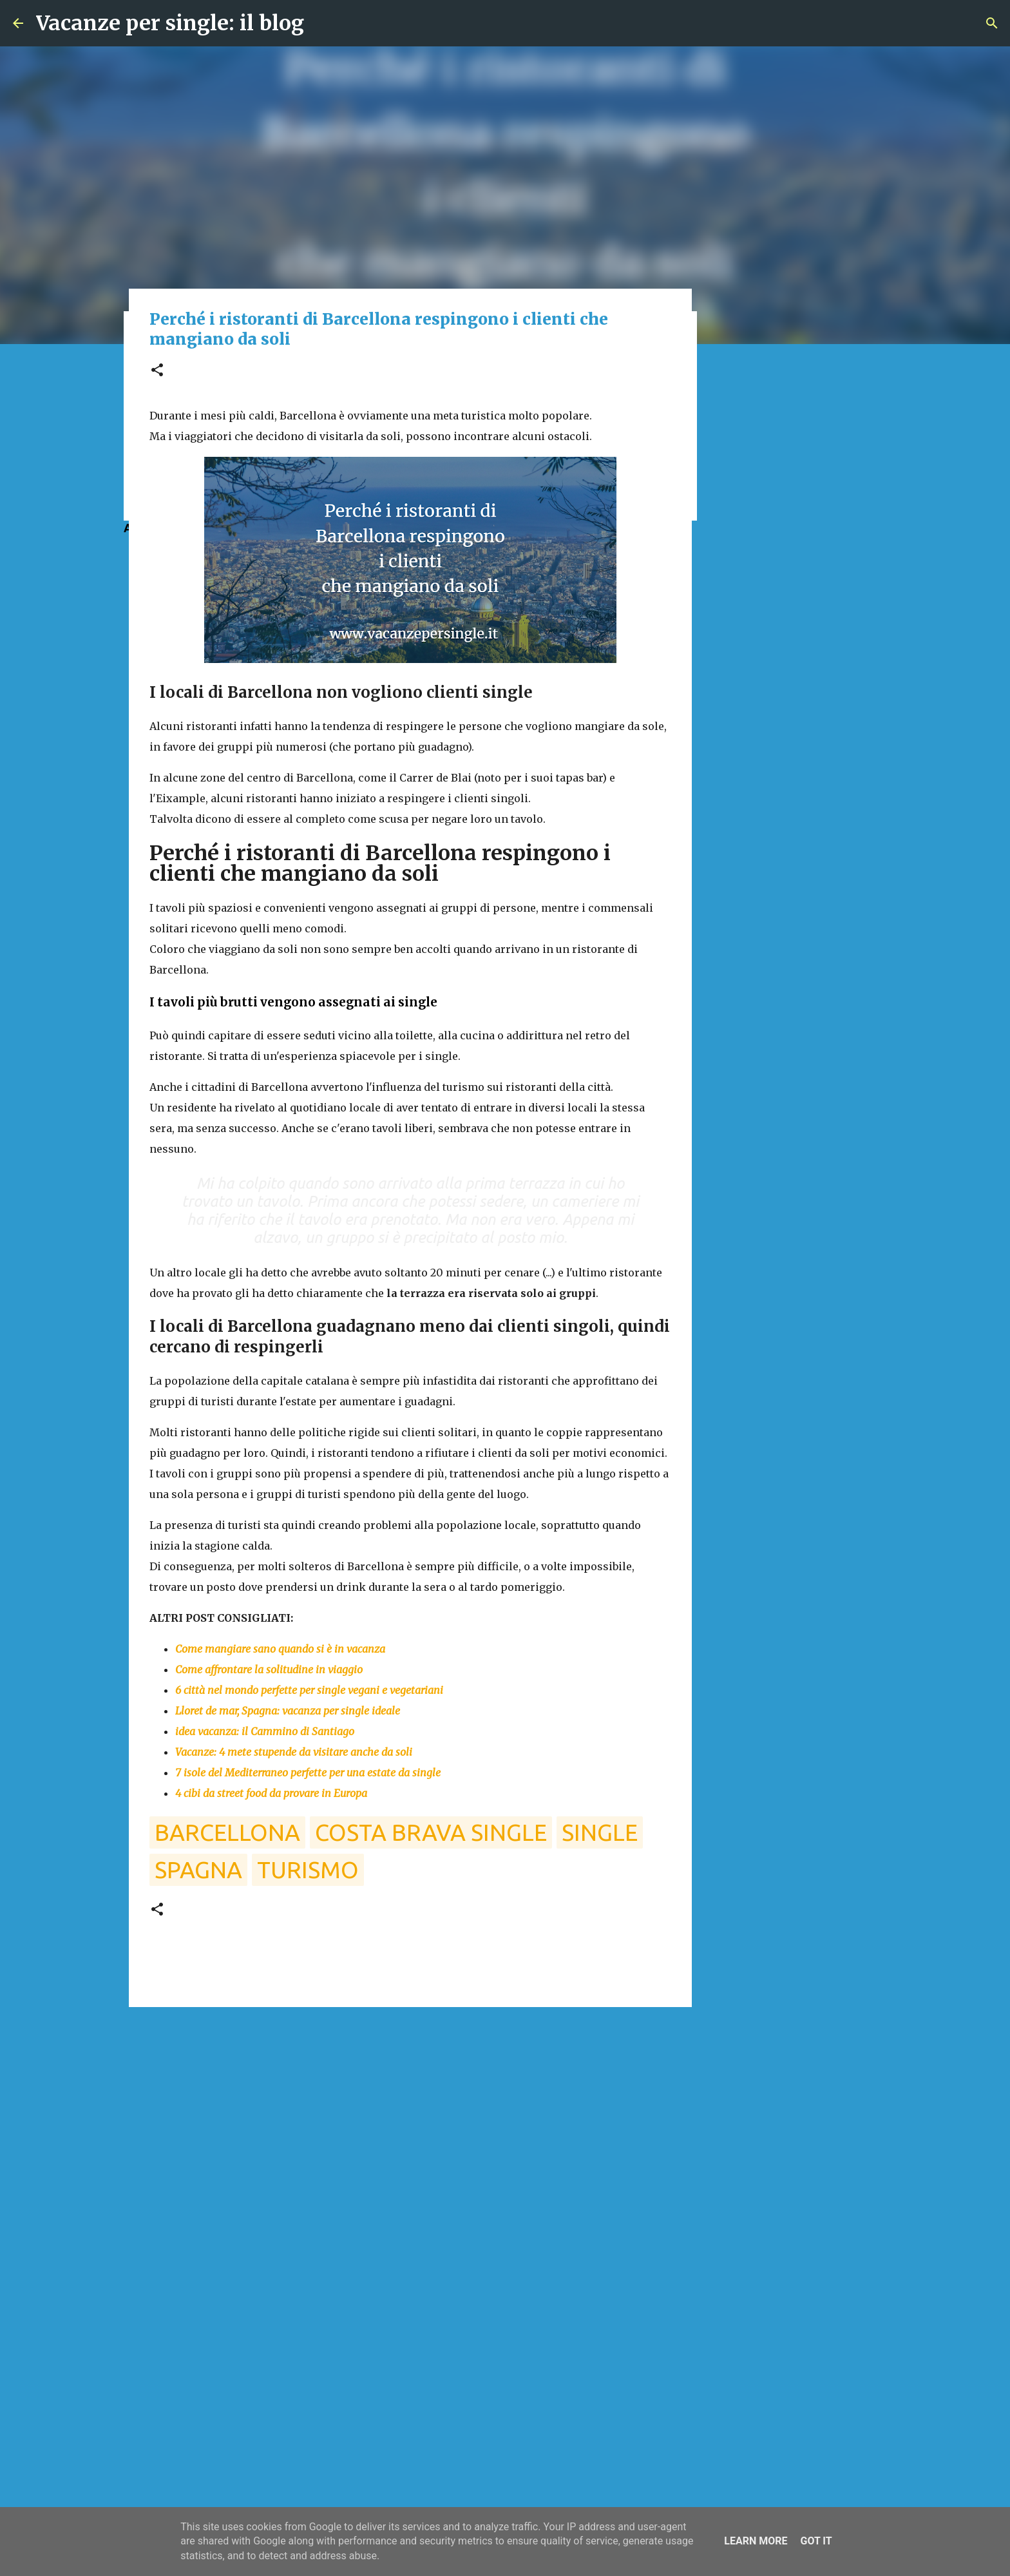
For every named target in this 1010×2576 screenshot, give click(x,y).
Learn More (755, 2541)
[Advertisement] (410, 2116)
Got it (816, 2541)
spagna (198, 1869)
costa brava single (431, 1832)
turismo (308, 1869)
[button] (157, 371)
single (600, 1832)
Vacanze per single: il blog (170, 23)
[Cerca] (992, 23)
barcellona (227, 1832)
